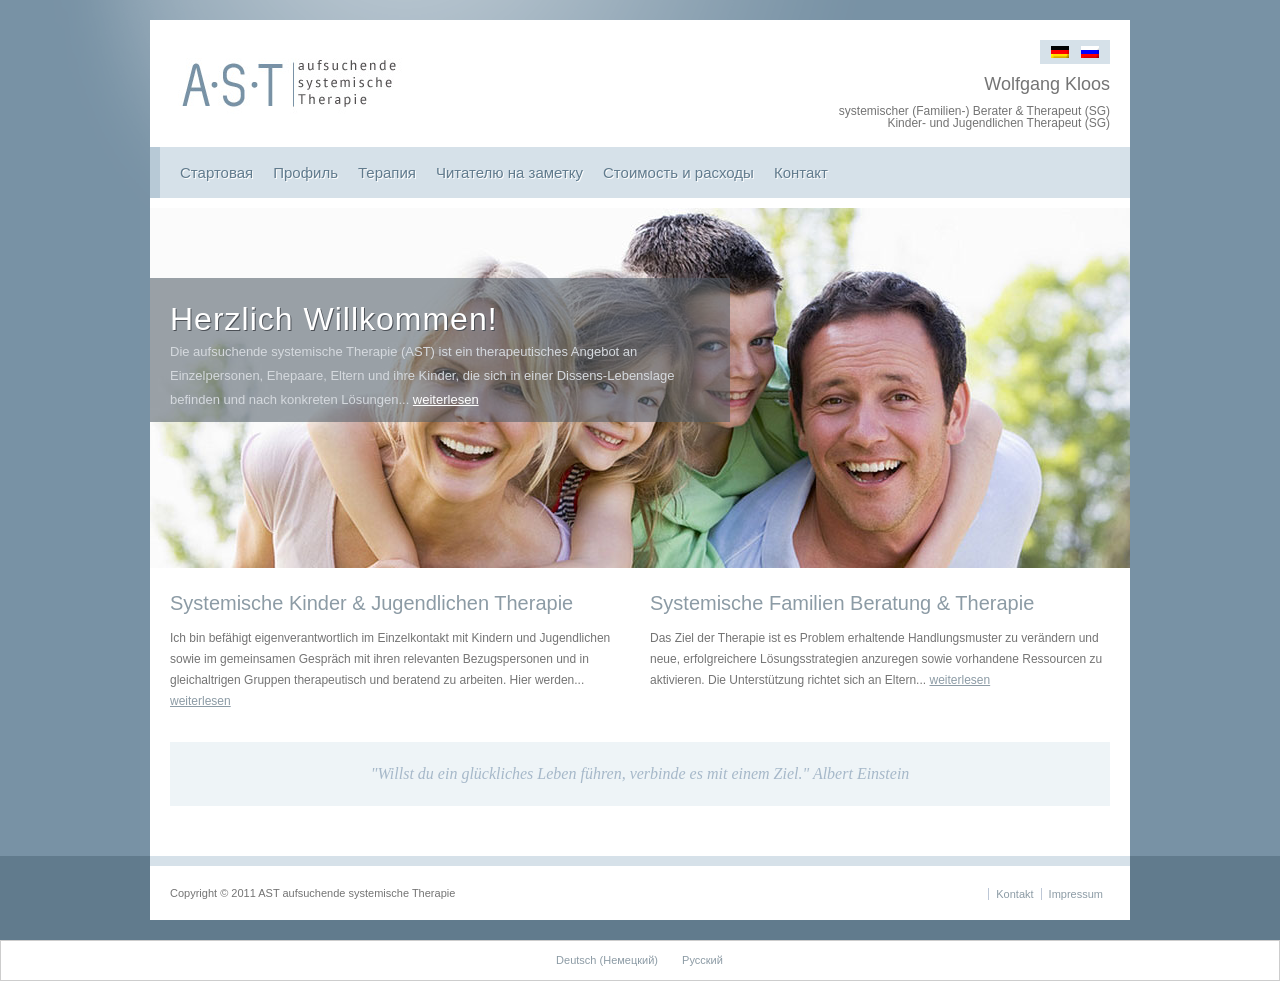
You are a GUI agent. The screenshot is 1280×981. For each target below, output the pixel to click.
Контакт (801, 172)
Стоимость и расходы (678, 172)
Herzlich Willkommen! (334, 319)
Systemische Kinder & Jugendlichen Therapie (371, 603)
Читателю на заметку (509, 172)
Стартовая (216, 172)
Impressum (1076, 894)
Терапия (387, 172)
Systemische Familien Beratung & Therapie (842, 603)
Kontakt (1014, 894)
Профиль (305, 172)
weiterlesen (446, 399)
